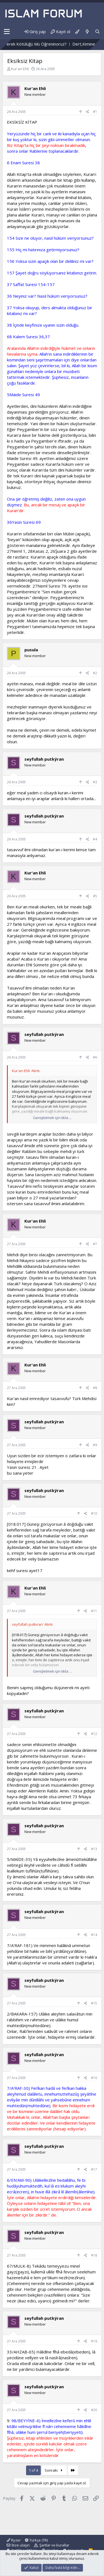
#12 (94, 1733)
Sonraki (54, 2470)
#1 (95, 111)
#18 (94, 2255)
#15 (94, 2003)
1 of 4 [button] (33, 2470)
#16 (94, 2077)
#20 (94, 2410)
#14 (94, 1934)
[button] (6, 31)
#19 (94, 2341)
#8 (95, 1387)
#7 (95, 1244)
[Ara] (97, 32)
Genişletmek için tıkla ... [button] (52, 1117)
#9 (95, 1445)
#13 (94, 1849)
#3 (95, 782)
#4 (95, 839)
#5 (95, 896)
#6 (95, 1057)
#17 (94, 2169)
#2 (95, 673)
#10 (94, 1513)
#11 (94, 1611)
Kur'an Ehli (20, 68)
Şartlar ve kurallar (54, 2545)
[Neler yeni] (87, 32)
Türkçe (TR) (36, 2540)
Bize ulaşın (21, 2545)
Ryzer (14, 2540)
